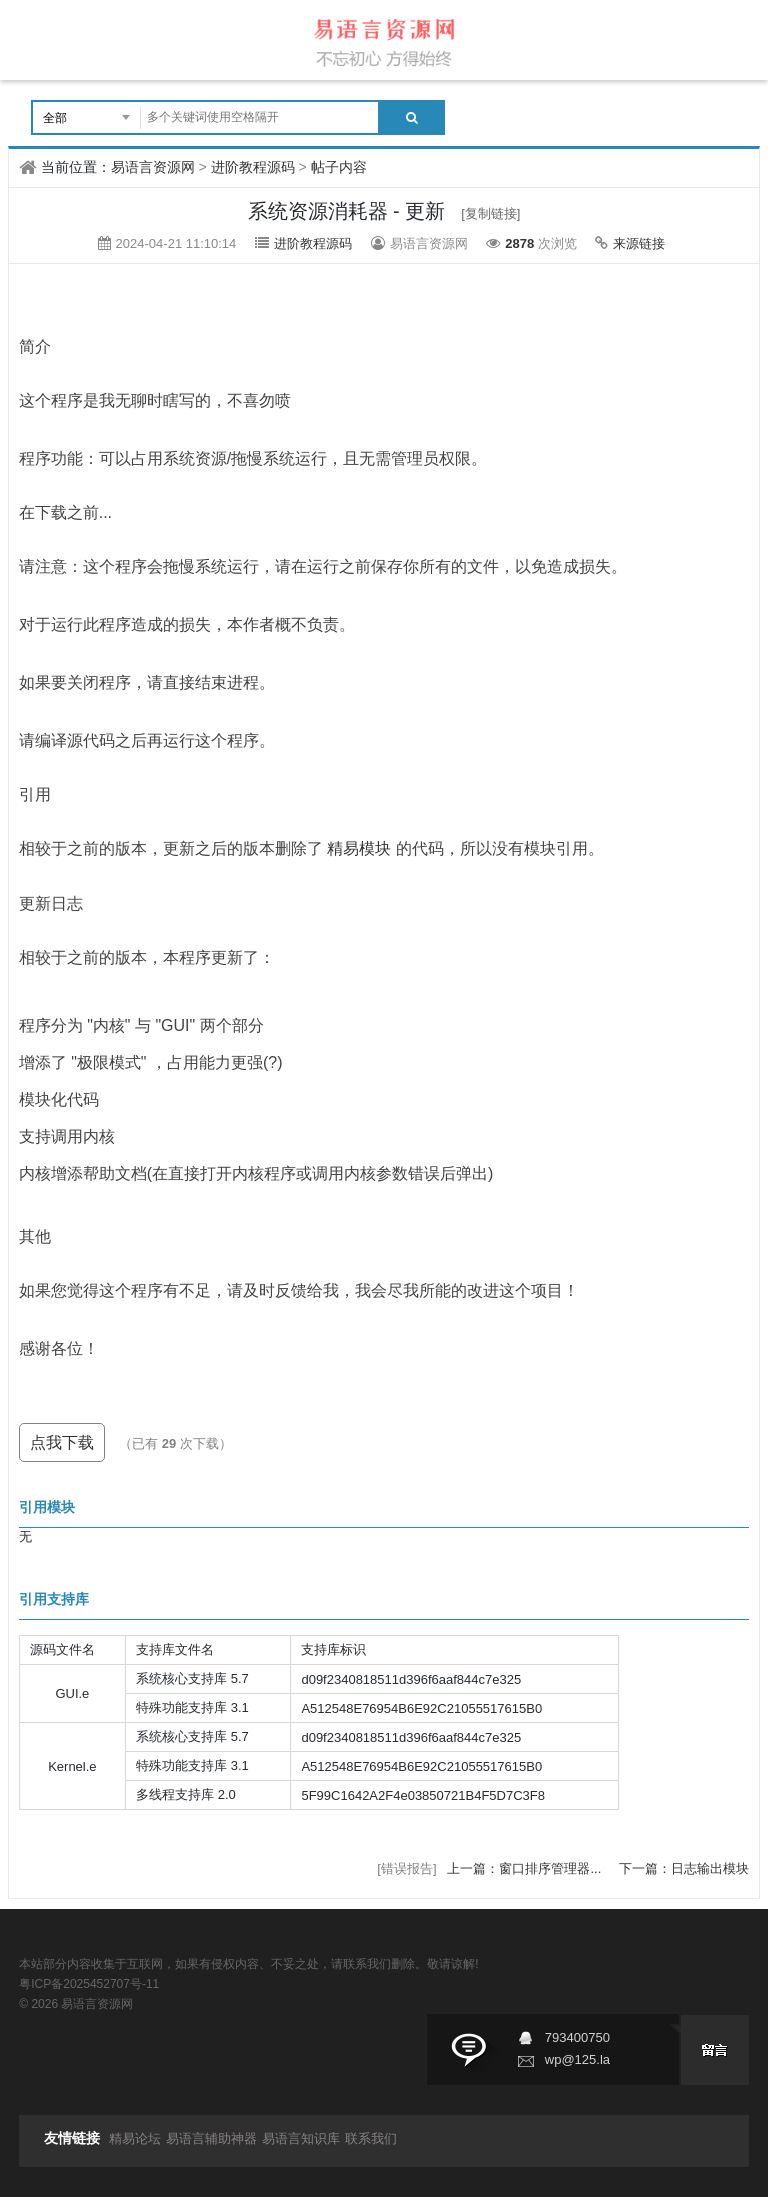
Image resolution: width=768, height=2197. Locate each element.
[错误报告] (406, 1868)
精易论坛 (135, 2138)
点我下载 (62, 1442)
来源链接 (639, 243)
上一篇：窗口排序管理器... (525, 1868)
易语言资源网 (153, 167)
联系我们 (371, 2138)
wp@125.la (577, 2059)
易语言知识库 (301, 2138)
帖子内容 (339, 167)
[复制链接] (490, 213)
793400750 (577, 2037)
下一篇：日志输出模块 (684, 1868)
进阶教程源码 (253, 167)
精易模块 (359, 849)
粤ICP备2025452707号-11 (89, 1984)
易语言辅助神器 (211, 2138)
